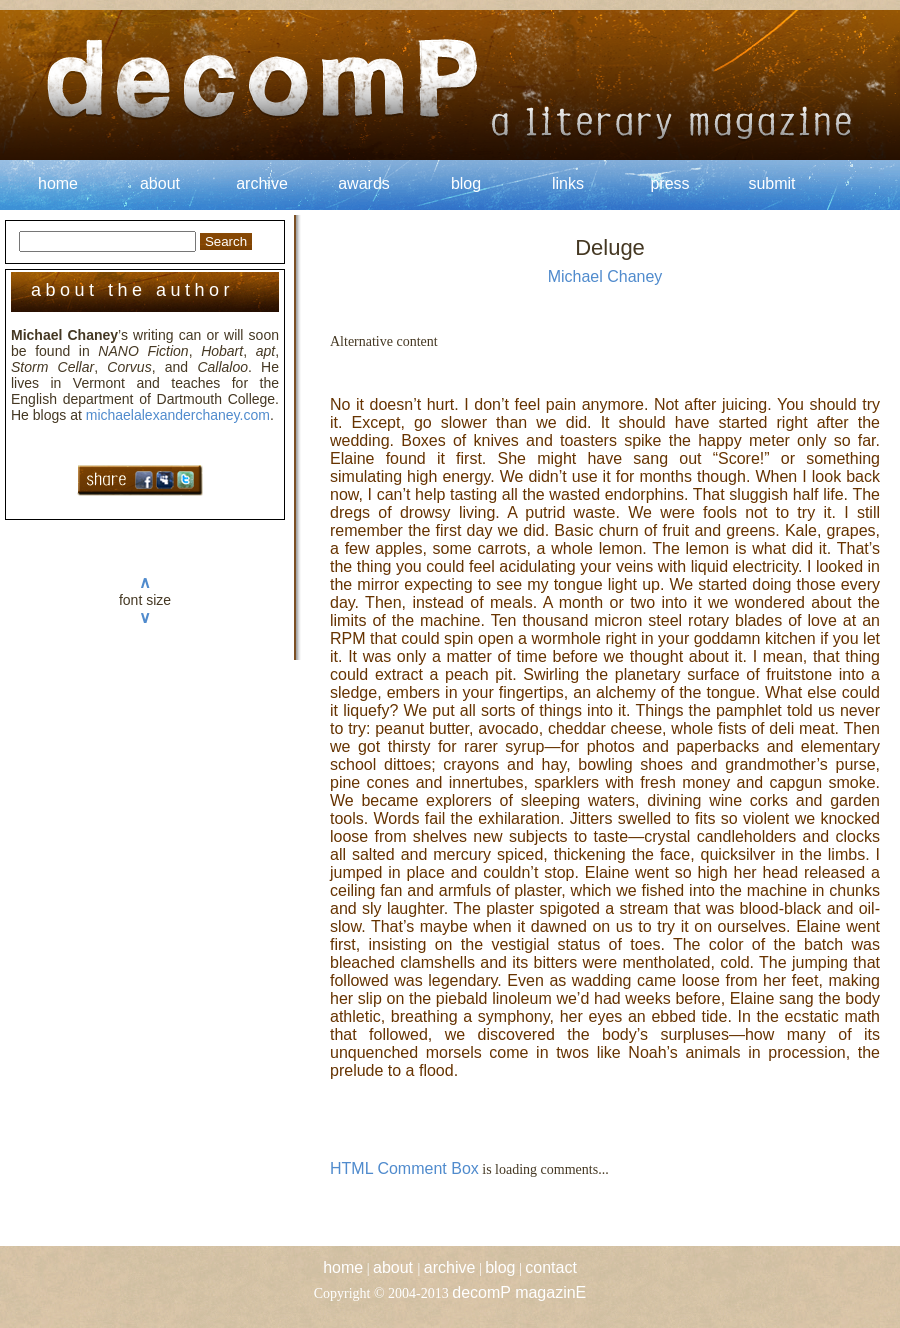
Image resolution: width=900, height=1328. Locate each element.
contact (551, 1267)
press (669, 183)
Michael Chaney (605, 276)
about (160, 183)
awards (364, 183)
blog (466, 183)
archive (262, 183)
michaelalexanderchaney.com (178, 415)
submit (771, 183)
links (568, 183)
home (58, 183)
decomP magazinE (519, 1292)
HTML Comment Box (404, 1168)
